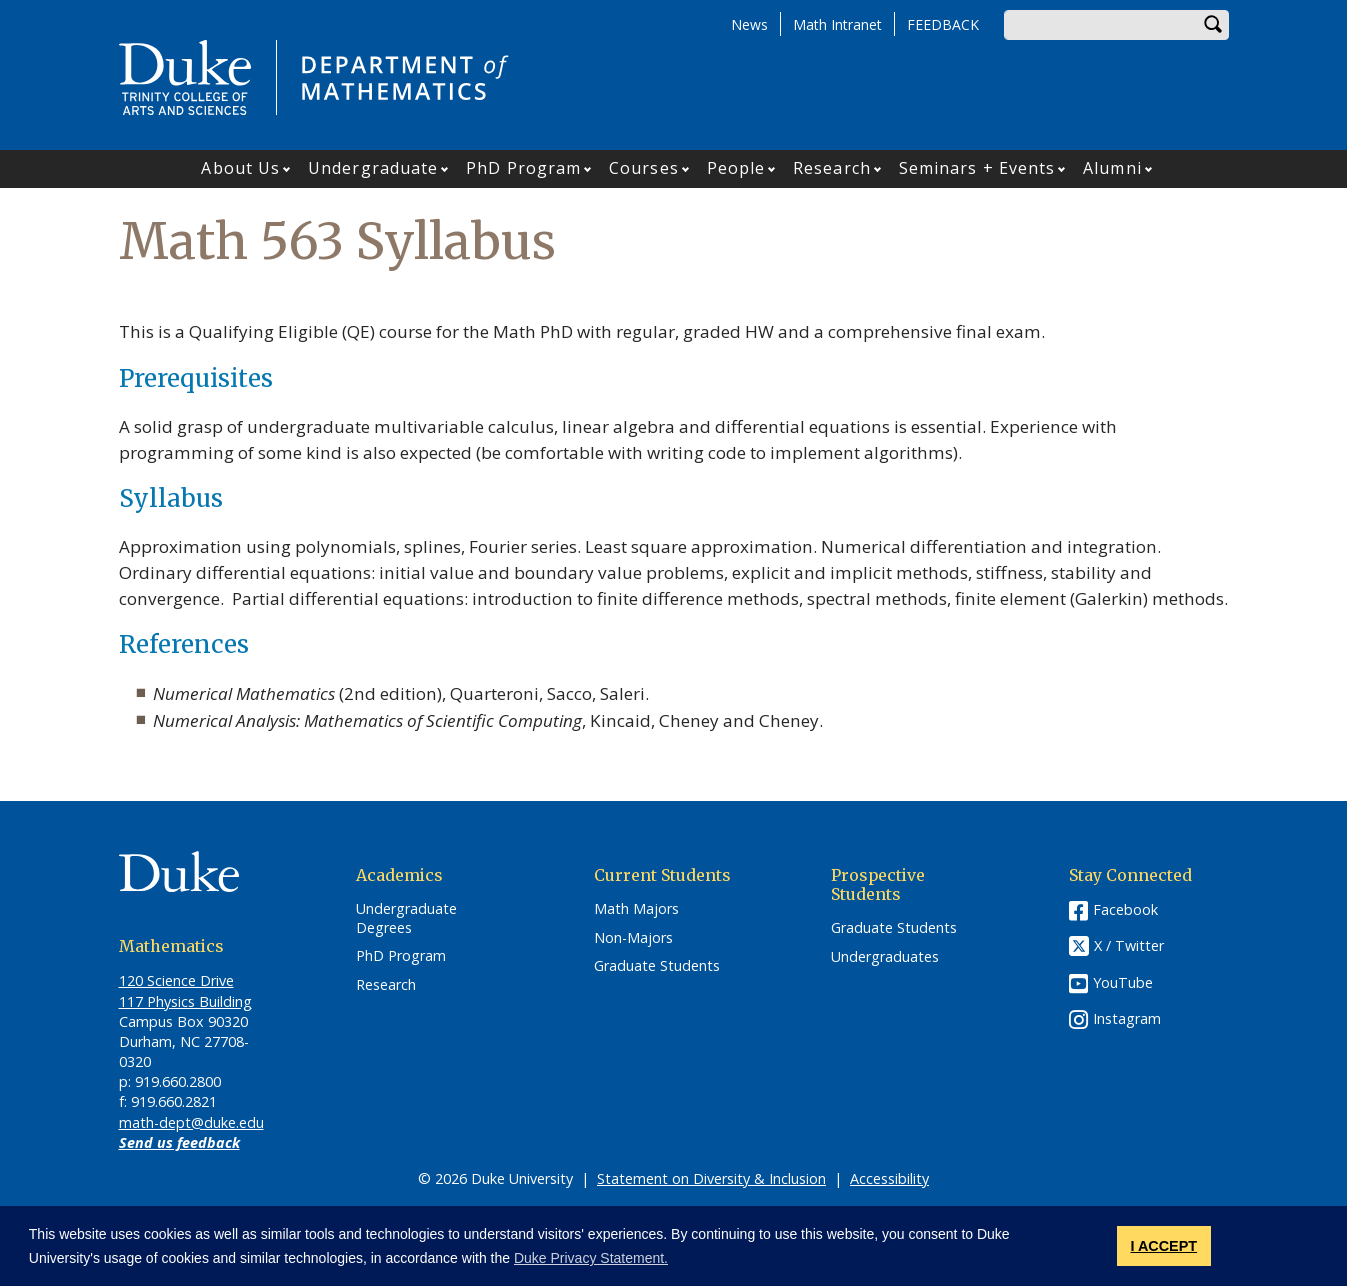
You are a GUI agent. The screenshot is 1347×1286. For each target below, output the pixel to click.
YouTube (1123, 982)
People (736, 168)
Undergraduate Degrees (406, 918)
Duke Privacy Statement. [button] (591, 1258)
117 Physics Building (185, 1001)
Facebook (1125, 909)
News (749, 24)
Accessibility (889, 1178)
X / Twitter (1129, 945)
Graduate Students (657, 966)
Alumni (1112, 168)
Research (832, 168)
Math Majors (636, 909)
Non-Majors (633, 938)
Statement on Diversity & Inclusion (711, 1178)
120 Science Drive (176, 980)
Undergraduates (885, 957)
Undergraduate (373, 168)
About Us (240, 168)
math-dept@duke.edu (191, 1122)
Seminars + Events (977, 168)
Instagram (1127, 1018)
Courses (644, 168)
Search (1214, 25)
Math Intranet (837, 24)
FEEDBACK (943, 24)
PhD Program (523, 168)
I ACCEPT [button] (1163, 1246)
